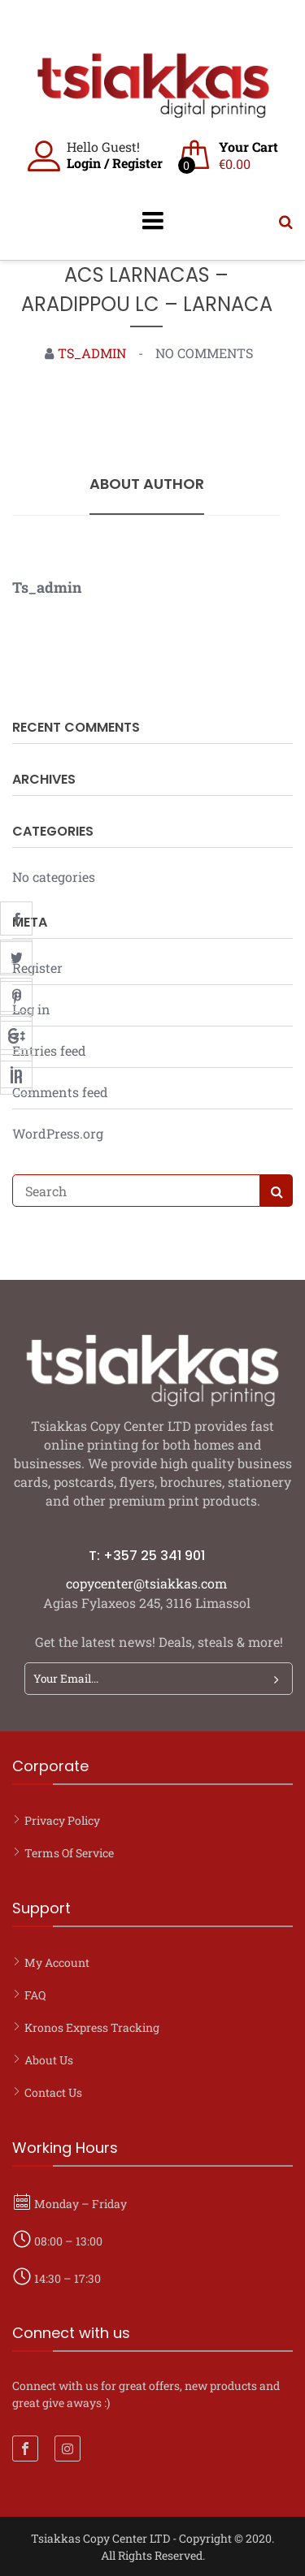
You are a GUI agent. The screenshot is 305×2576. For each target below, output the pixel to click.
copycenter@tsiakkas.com (146, 1583)
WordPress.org (57, 1133)
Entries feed (49, 1050)
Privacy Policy (62, 1820)
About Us (48, 2060)
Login (84, 162)
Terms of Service (69, 1853)
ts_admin (92, 352)
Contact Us (53, 2092)
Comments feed (60, 1091)
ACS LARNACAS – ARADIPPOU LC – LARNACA (146, 289)
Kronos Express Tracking (91, 2027)
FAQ (35, 1995)
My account (56, 1962)
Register (137, 162)
